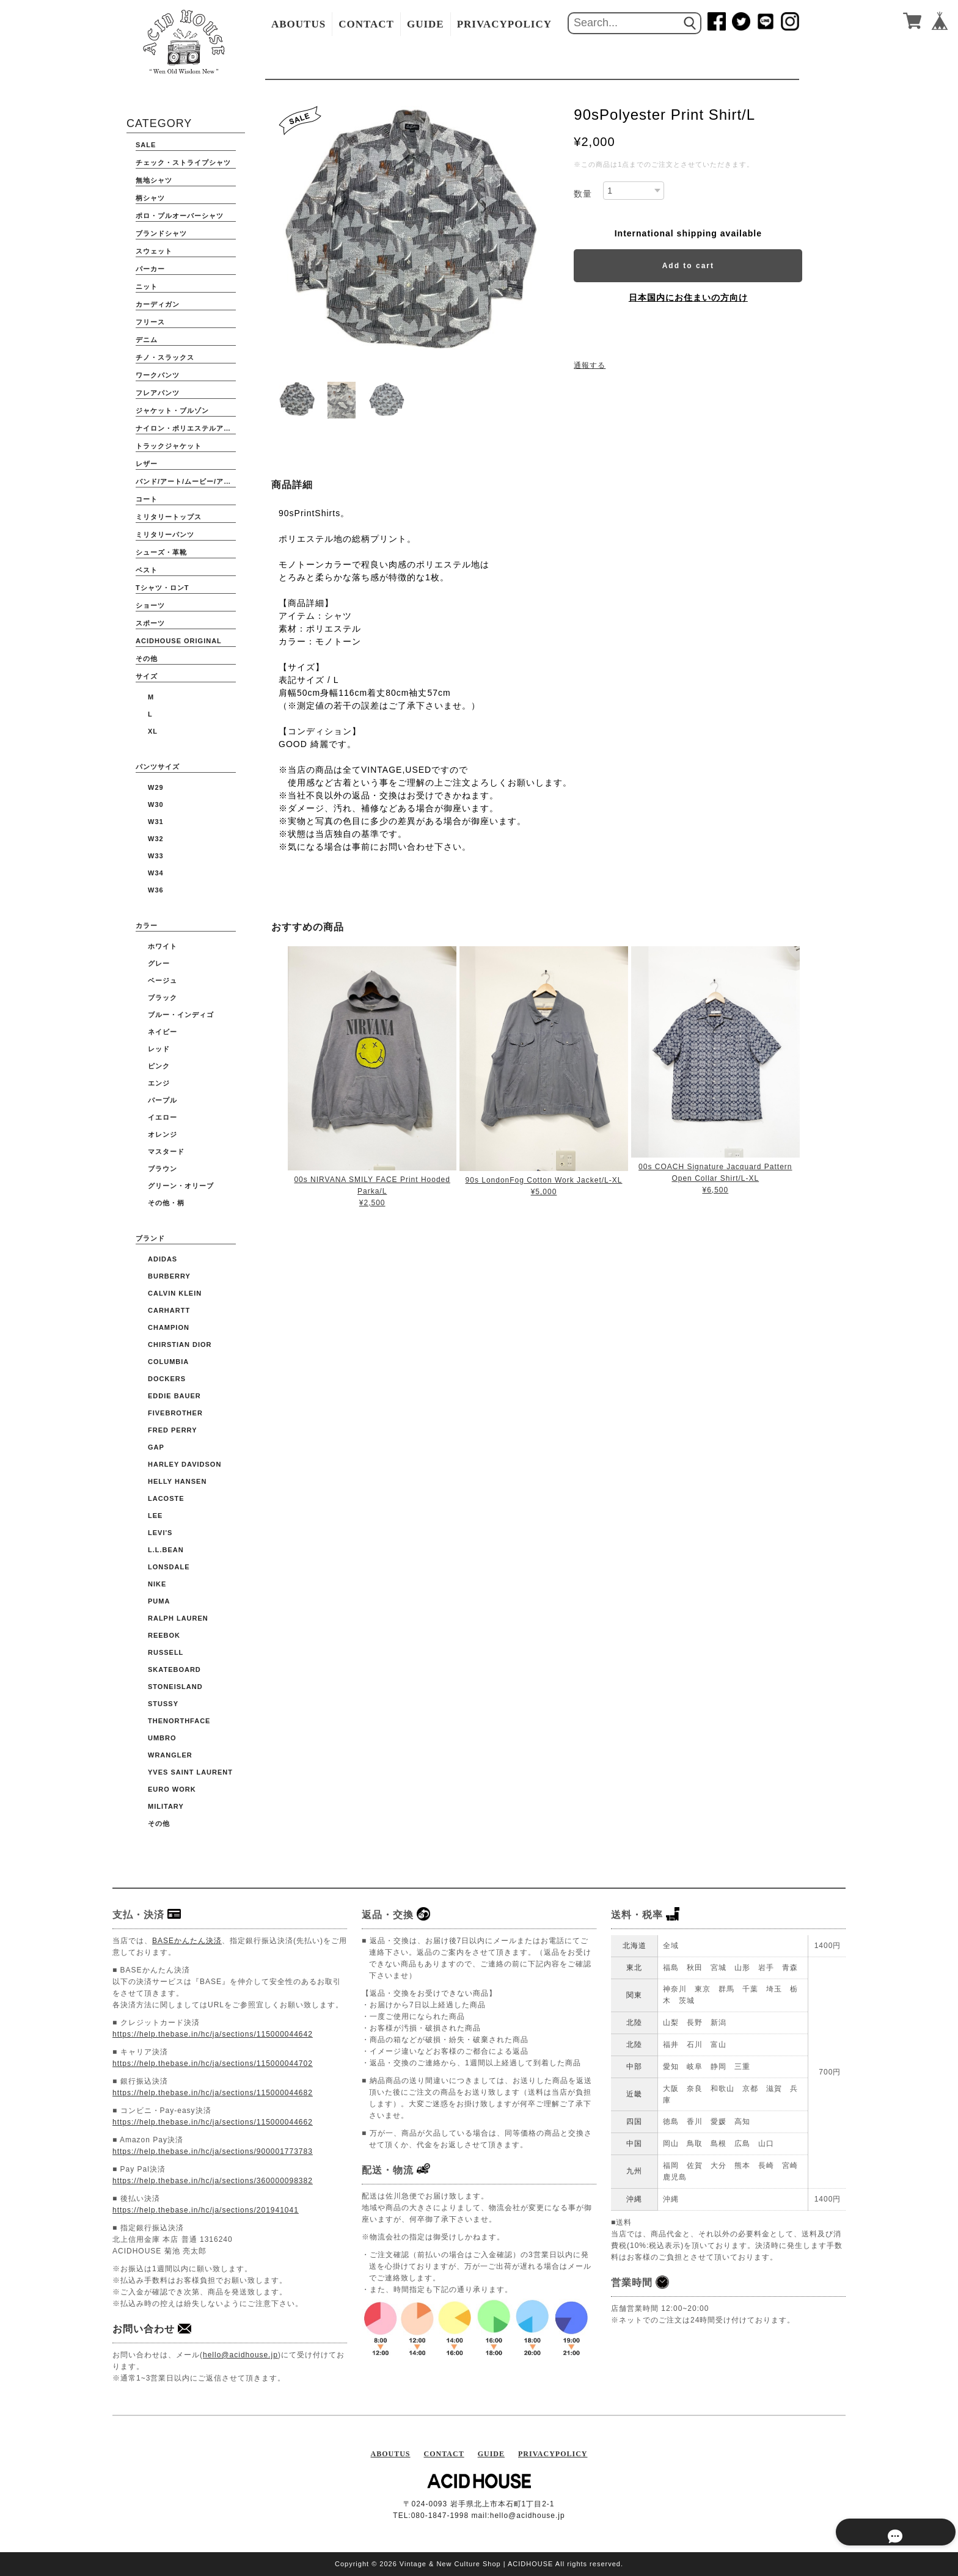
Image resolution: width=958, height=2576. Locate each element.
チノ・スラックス (165, 357)
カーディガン (158, 304)
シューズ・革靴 (161, 552)
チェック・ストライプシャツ (183, 162)
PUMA (159, 1601)
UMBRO (162, 1738)
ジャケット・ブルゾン (172, 410)
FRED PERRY (172, 1430)
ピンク (159, 1066)
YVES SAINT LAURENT (190, 1772)
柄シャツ (150, 198)
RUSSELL (165, 1652)
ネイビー (162, 1031)
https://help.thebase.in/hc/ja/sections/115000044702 (212, 2063)
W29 (156, 787)
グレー (159, 963)
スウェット (154, 251)
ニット (147, 286)
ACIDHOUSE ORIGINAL (179, 640)
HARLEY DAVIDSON (184, 1464)
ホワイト (162, 946)
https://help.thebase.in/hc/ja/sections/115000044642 (212, 2034)
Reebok (164, 1635)
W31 (156, 821)
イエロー (162, 1117)
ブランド (150, 1238)
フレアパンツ (158, 392)
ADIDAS (162, 1259)
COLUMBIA (168, 1361)
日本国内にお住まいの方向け (688, 297)
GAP (156, 1447)
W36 (156, 890)
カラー (147, 925)
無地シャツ (154, 180)
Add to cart (688, 265)
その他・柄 (166, 1202)
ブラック (162, 997)
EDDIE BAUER (174, 1395)
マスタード (166, 1151)
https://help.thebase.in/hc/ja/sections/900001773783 (212, 2151)
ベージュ (162, 980)
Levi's (160, 1532)
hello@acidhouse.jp (240, 2355)
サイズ (147, 676)
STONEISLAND (175, 1686)
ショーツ (150, 605)
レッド (159, 1049)
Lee (155, 1515)
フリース (150, 322)
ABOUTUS (298, 24)
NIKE (157, 1584)
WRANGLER (170, 1755)
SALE (146, 144)
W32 (156, 838)
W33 (156, 855)
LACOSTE (166, 1498)
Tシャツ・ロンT (162, 587)
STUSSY (163, 1703)
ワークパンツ (158, 375)
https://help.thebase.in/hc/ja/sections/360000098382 (212, 2180)
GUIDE (425, 24)
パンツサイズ (158, 766)
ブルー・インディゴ (181, 1014)
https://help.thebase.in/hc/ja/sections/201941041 (205, 2210)
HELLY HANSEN (177, 1481)
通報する (589, 365)
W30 (156, 804)
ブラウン (162, 1168)
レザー (147, 463)
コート (147, 499)
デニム (147, 339)
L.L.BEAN (166, 1549)
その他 (147, 658)
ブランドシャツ (161, 233)
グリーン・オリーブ (181, 1185)
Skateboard (174, 1669)
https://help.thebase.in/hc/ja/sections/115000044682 (212, 2093)
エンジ (159, 1083)
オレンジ (162, 1134)
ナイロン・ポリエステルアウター (186, 428)
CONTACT (366, 24)
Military (166, 1806)
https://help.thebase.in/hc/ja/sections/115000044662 (212, 2122)
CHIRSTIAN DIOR (179, 1344)
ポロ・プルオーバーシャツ (180, 215)
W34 (156, 873)
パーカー (150, 268)
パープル (162, 1100)
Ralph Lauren (178, 1618)
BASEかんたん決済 (187, 1940)
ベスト (147, 570)
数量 (583, 194)
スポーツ (150, 623)
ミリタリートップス (169, 516)
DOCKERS (167, 1378)
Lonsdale (169, 1567)
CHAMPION (168, 1327)
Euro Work (172, 1789)
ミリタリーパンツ (165, 534)
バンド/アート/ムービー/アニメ (186, 481)
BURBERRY (169, 1276)
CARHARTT (169, 1310)
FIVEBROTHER (175, 1413)
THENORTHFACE (179, 1720)
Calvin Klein (175, 1293)
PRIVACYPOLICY (504, 24)
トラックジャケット (169, 446)
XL (153, 731)
